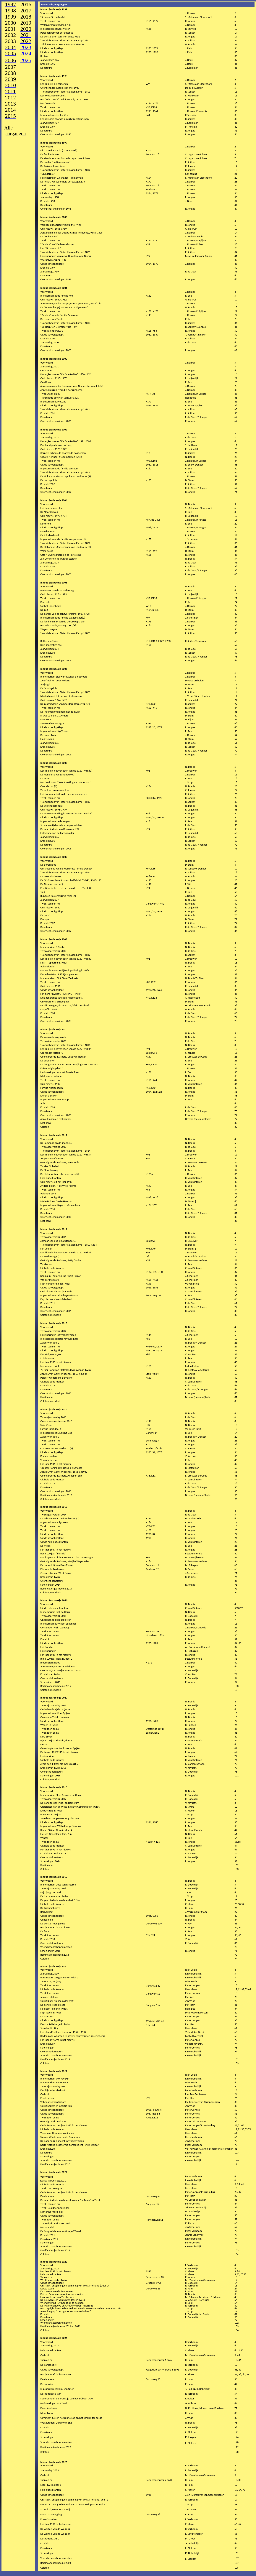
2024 (25, 53)
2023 (25, 47)
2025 (25, 60)
